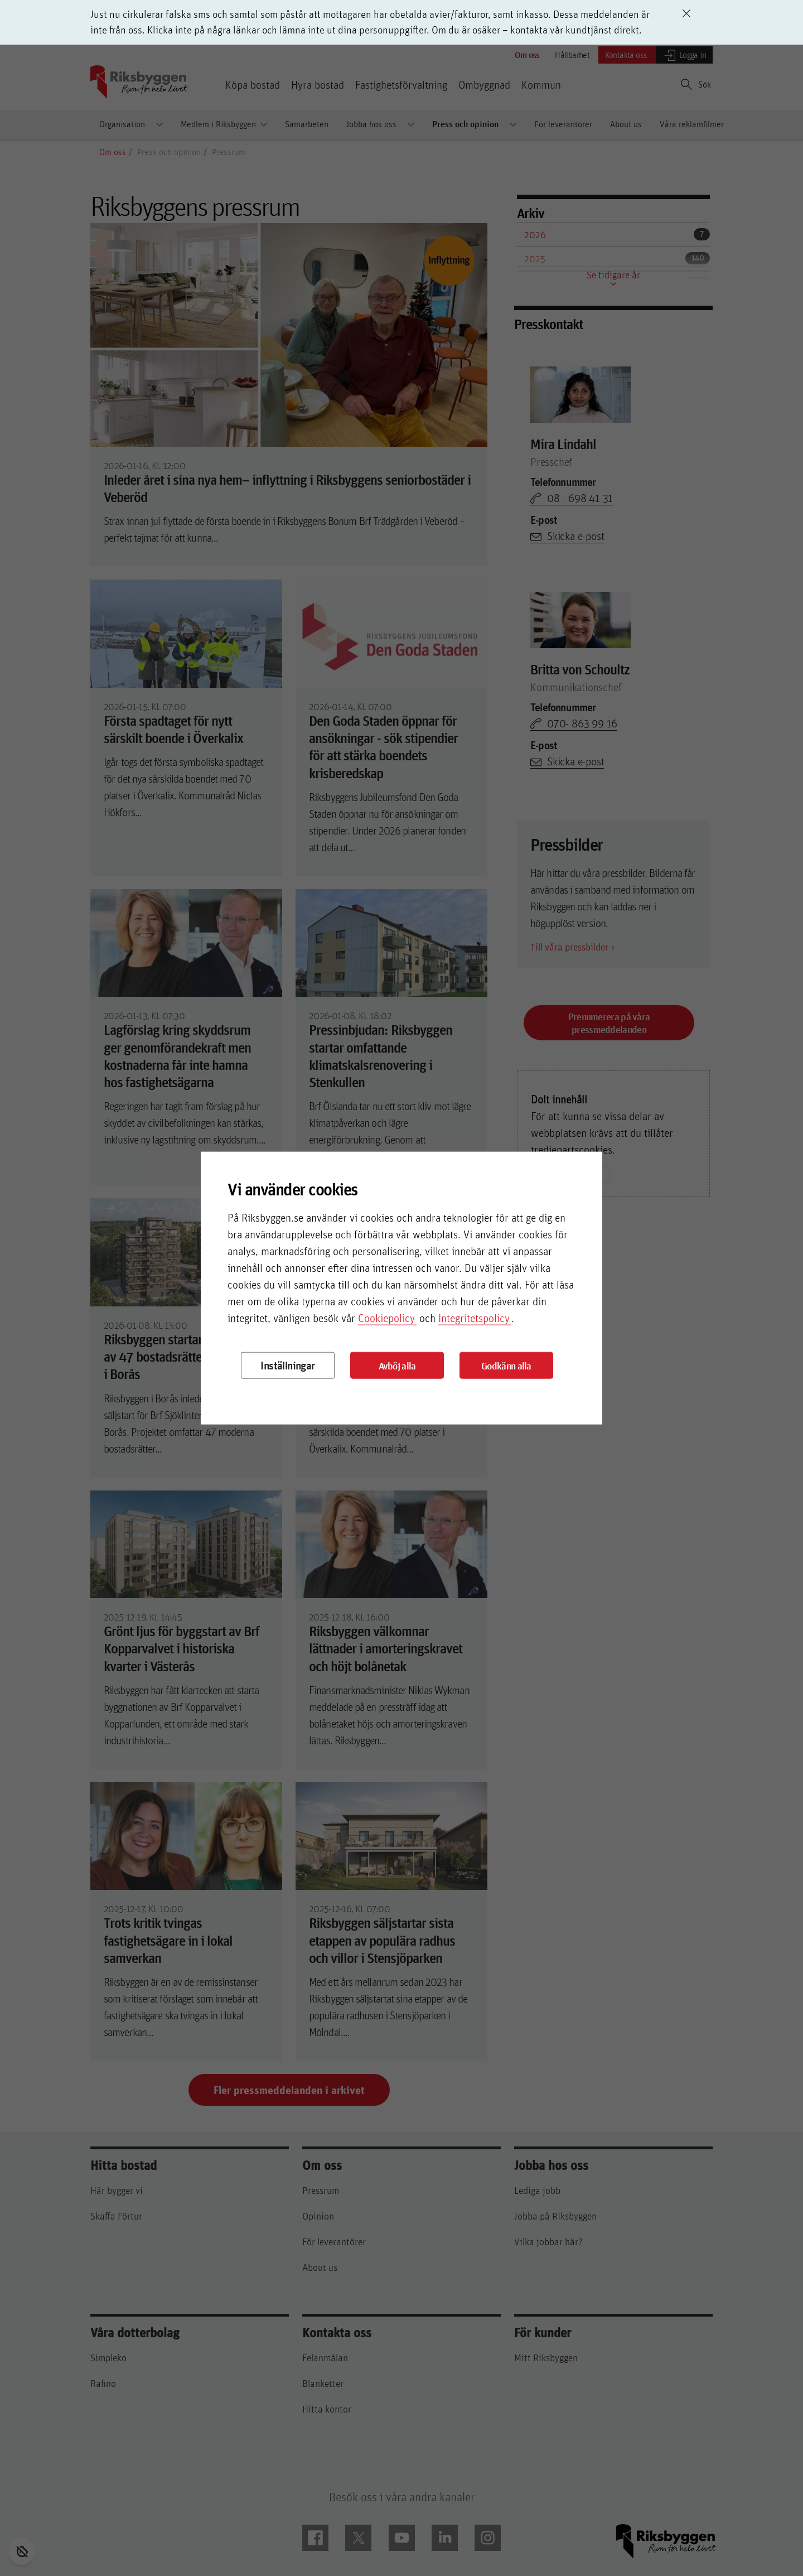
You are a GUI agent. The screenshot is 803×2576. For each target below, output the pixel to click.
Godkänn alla (506, 1365)
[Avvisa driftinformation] (686, 13)
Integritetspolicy (474, 1317)
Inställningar (287, 1365)
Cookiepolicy (386, 1317)
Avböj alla (397, 1365)
